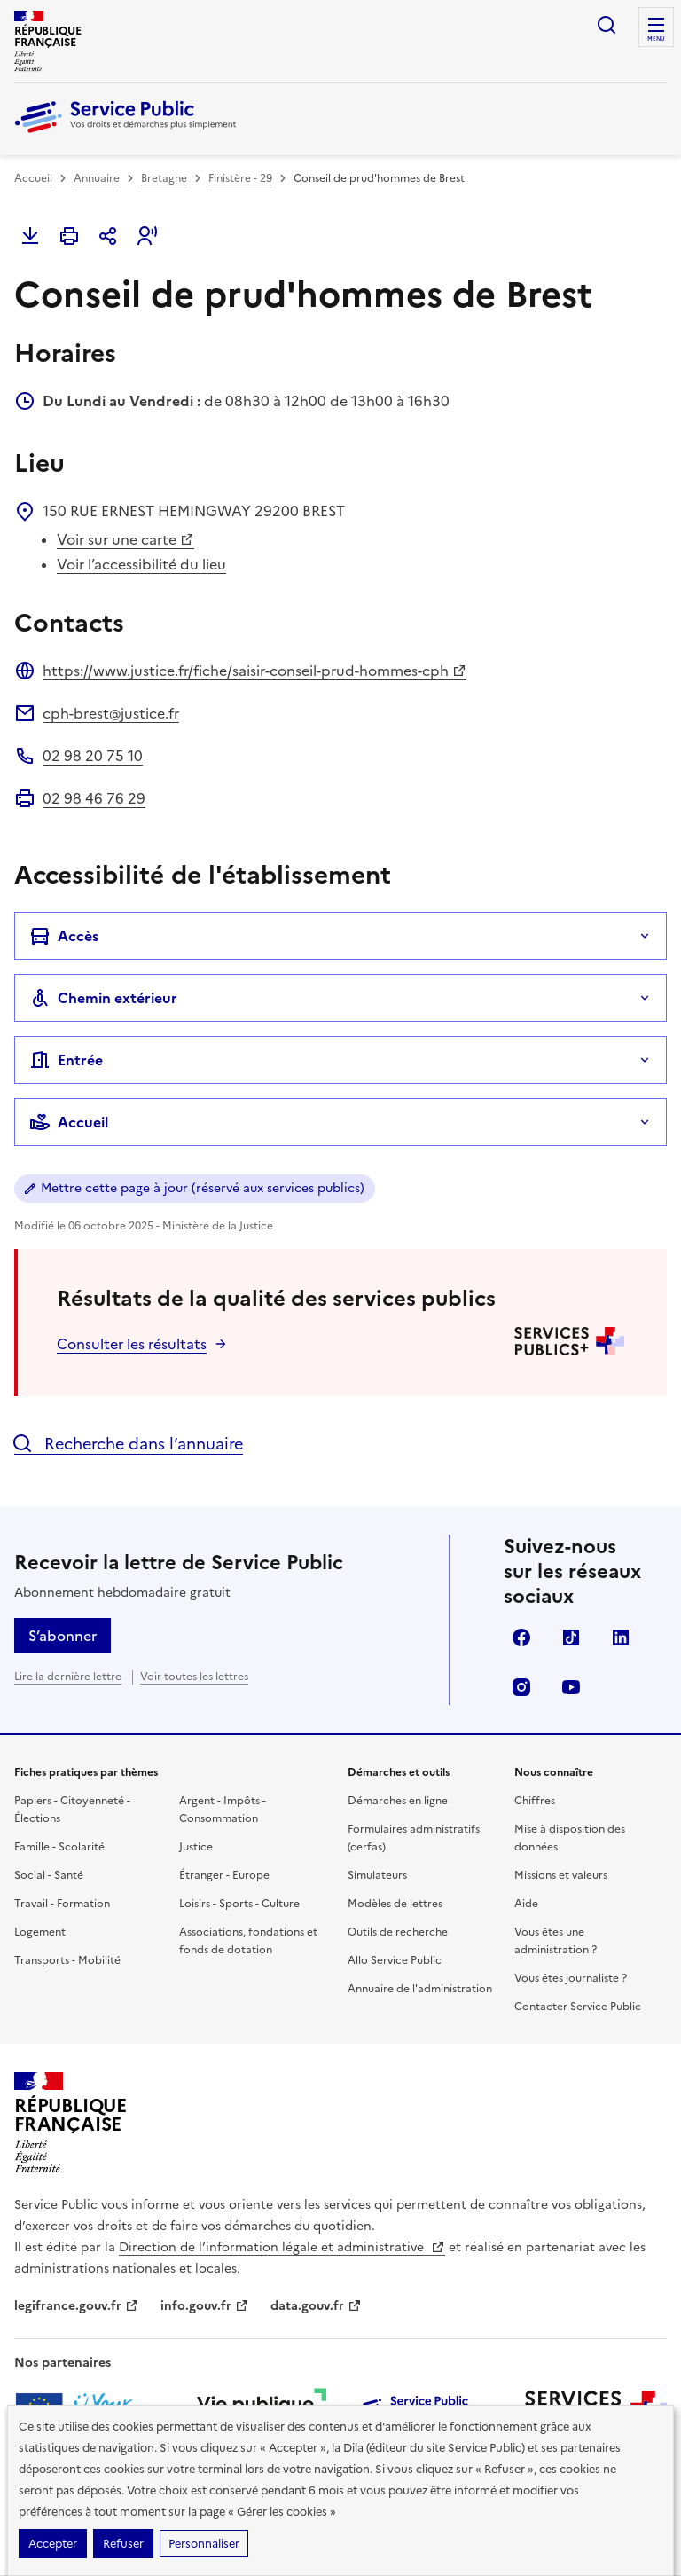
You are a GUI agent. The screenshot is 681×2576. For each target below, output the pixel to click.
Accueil (33, 178)
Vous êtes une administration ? (555, 1941)
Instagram (521, 1687)
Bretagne (164, 178)
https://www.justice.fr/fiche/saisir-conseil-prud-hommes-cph (254, 670)
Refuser (123, 2543)
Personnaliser (203, 2543)
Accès (63, 935)
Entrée (66, 1060)
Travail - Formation (62, 1904)
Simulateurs (377, 1875)
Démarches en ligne (398, 1801)
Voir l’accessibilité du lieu (141, 564)
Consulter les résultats (132, 1344)
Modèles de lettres (395, 1904)
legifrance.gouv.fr (76, 2306)
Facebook (521, 1637)
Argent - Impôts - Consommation (222, 1809)
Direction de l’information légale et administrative (282, 2247)
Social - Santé (48, 1875)
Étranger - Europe (224, 1875)
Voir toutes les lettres (194, 1677)
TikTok (571, 1637)
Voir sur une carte (125, 539)
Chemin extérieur (103, 998)
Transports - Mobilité (67, 1960)
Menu (656, 39)
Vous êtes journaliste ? (570, 1978)
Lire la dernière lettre (67, 1677)
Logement (40, 1932)
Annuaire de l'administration (420, 1989)
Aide (526, 1904)
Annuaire (97, 178)
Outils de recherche (398, 1932)
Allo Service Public (395, 1960)
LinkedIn (620, 1637)
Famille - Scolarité (59, 1847)
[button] (147, 236)
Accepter (52, 2543)
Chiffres (534, 1801)
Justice (196, 1847)
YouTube (571, 1687)
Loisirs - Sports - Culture (239, 1904)
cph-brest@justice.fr (111, 713)
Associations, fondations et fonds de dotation (248, 1941)
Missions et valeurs (560, 1875)
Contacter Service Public (577, 2006)
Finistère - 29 (240, 178)
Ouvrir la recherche (606, 25)
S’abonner (62, 1635)
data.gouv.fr (316, 2306)
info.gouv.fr (204, 2306)
